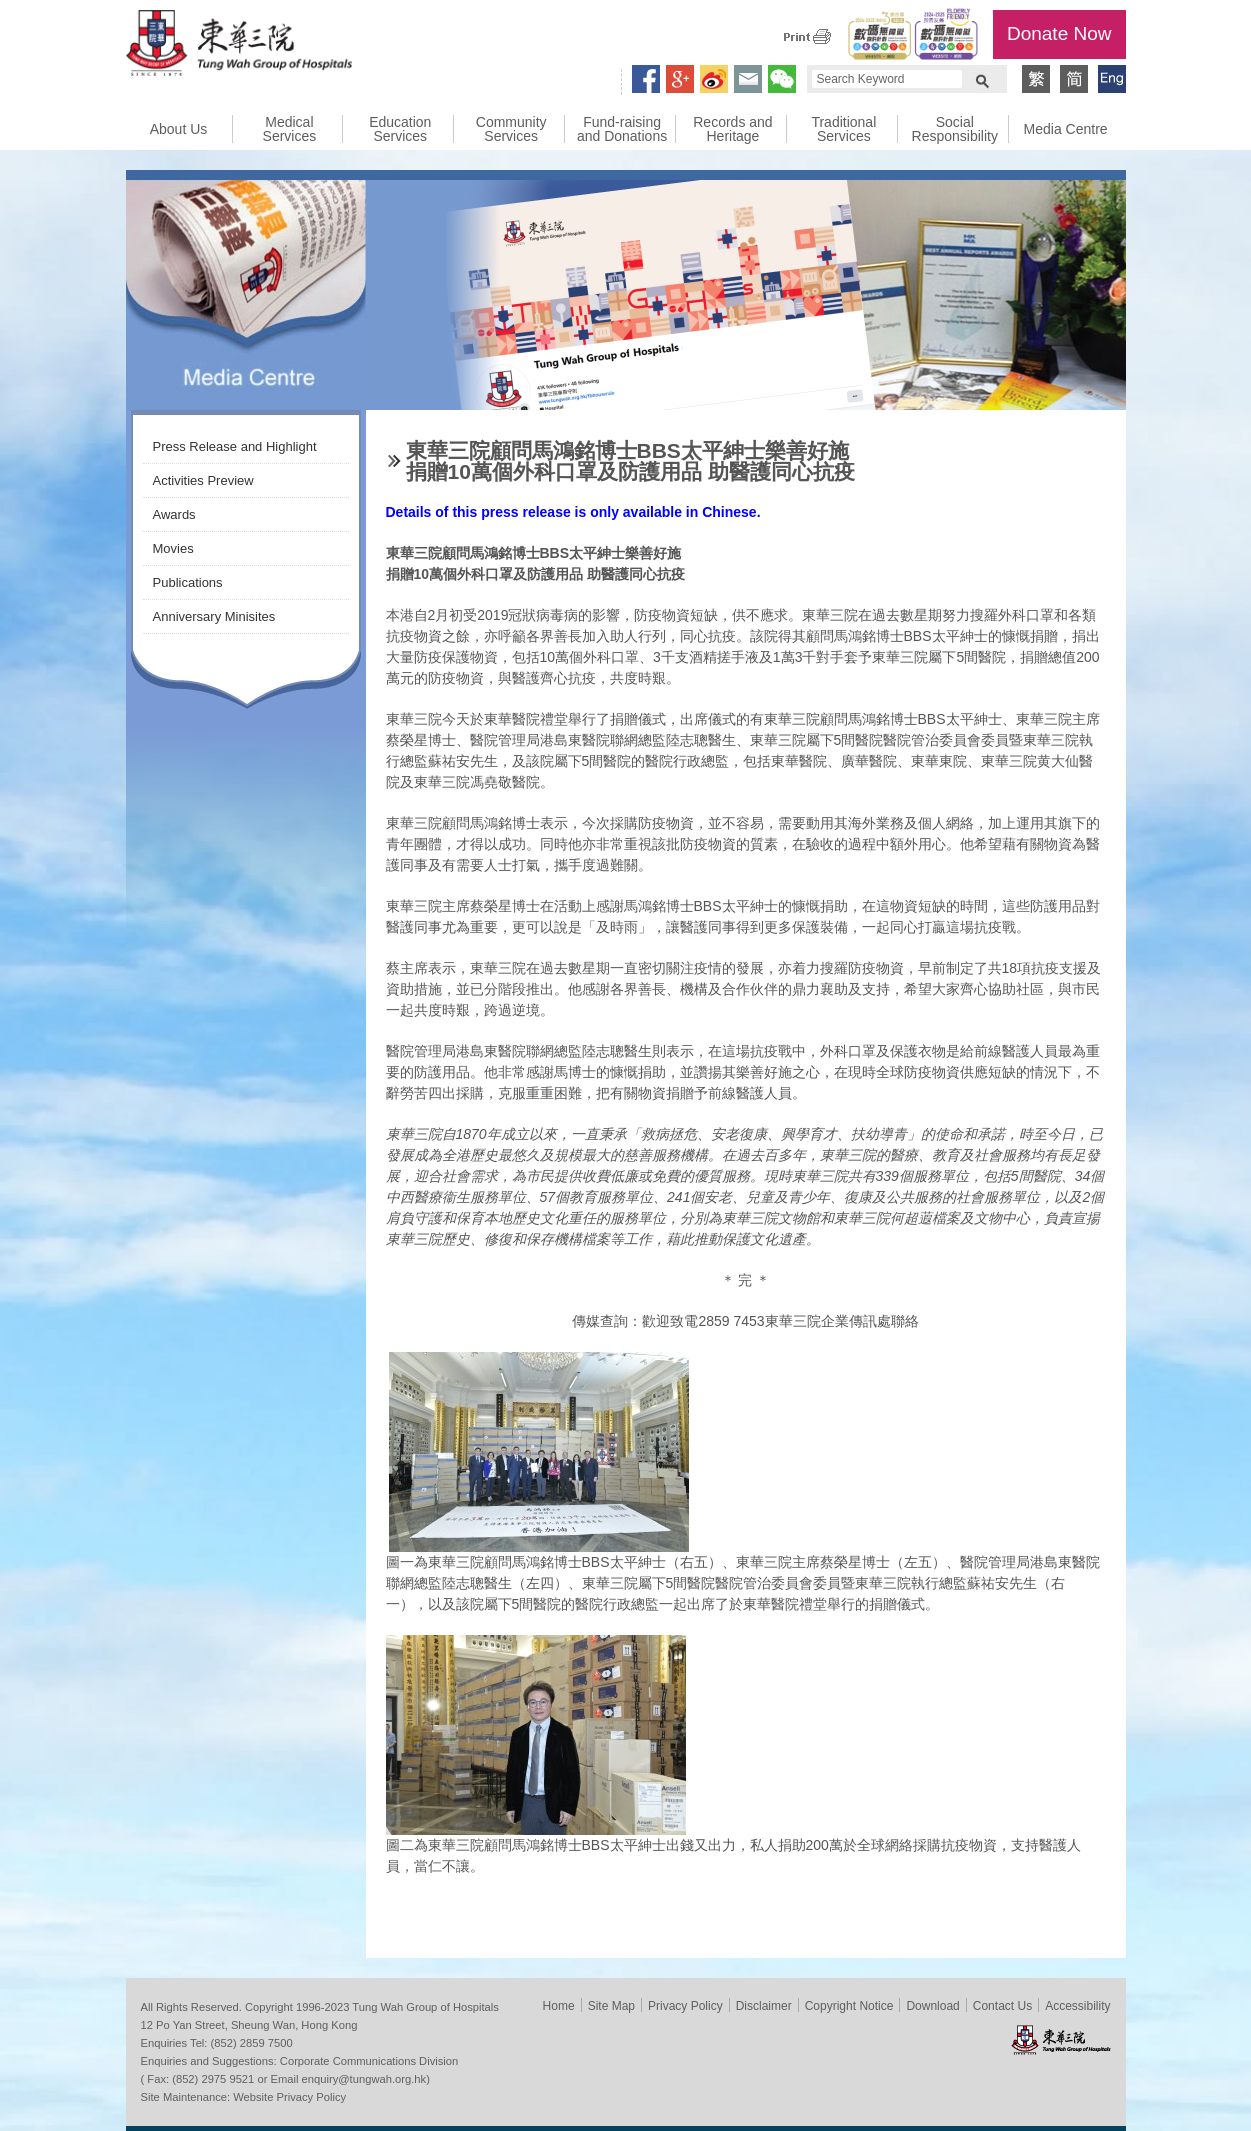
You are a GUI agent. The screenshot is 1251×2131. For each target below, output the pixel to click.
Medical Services (290, 129)
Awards (174, 514)
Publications (188, 582)
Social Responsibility (955, 129)
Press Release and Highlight (235, 446)
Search (982, 79)
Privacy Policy (685, 2006)
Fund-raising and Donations (622, 129)
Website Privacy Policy (289, 2097)
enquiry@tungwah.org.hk (364, 2079)
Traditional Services (843, 129)
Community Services (511, 129)
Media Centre (1066, 129)
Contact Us (1002, 2006)
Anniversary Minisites (214, 616)
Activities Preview (203, 480)
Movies (173, 548)
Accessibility (1077, 2006)
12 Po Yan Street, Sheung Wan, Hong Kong (249, 2025)
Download (932, 2006)
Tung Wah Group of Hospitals (239, 46)
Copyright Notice (849, 2006)
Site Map (611, 2006)
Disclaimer (764, 2006)
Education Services (400, 129)
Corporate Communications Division (369, 2061)
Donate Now (1059, 33)
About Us (179, 129)
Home (559, 2006)
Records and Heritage (732, 129)
